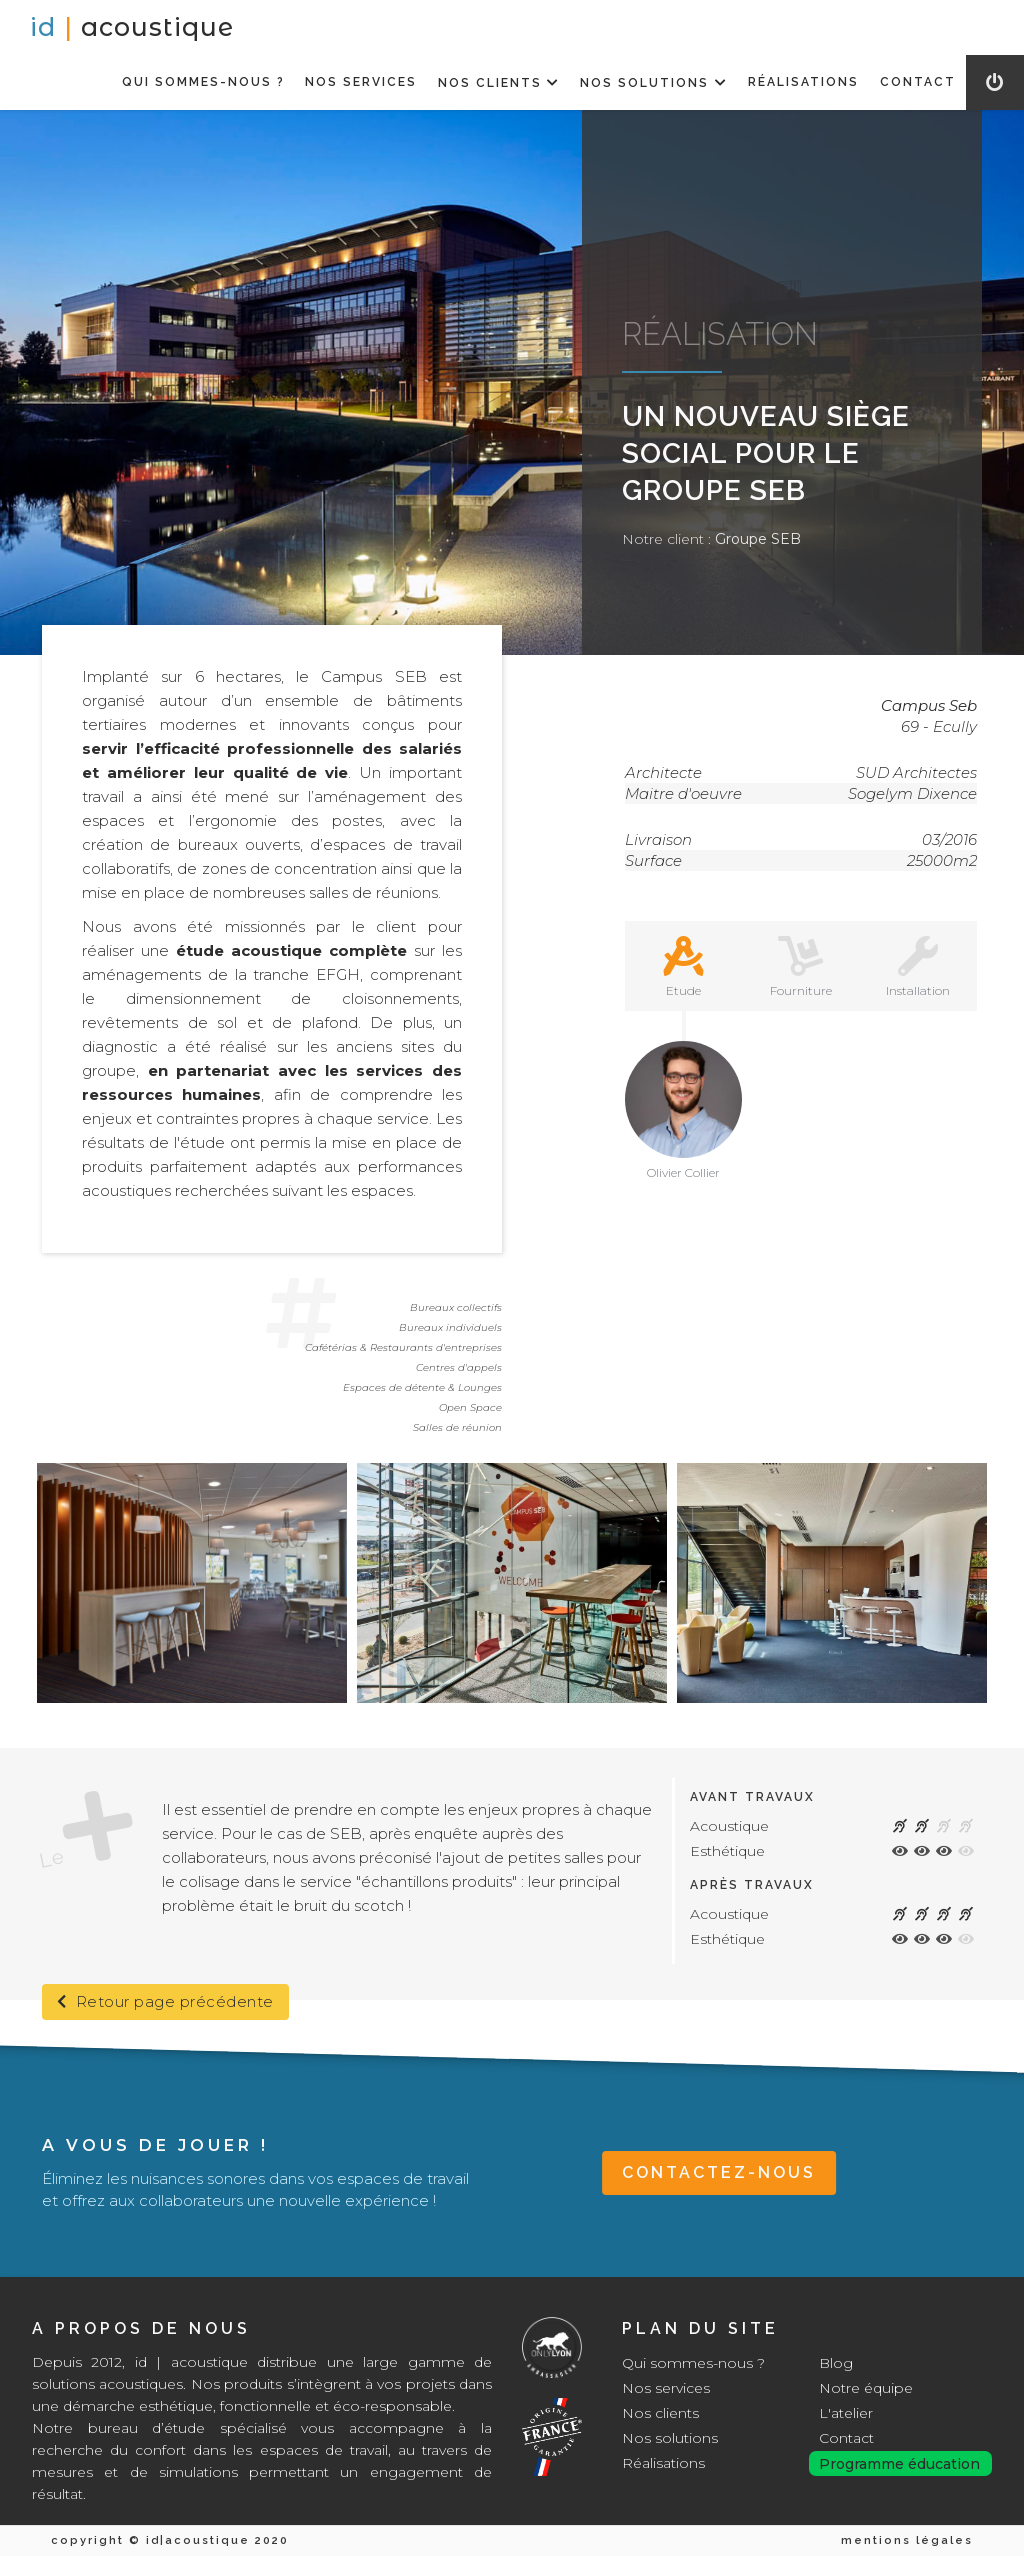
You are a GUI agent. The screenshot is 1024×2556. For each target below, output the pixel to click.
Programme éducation (899, 2464)
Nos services (666, 2388)
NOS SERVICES (361, 82)
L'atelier (846, 2413)
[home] (132, 27)
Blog (836, 2363)
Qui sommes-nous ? (693, 2363)
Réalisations (663, 2463)
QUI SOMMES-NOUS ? (203, 82)
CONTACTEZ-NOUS (719, 2172)
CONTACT (918, 82)
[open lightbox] (192, 1583)
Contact (846, 2438)
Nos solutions (670, 2438)
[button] (498, 82)
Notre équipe (866, 2388)
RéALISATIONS (803, 82)
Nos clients (660, 2413)
